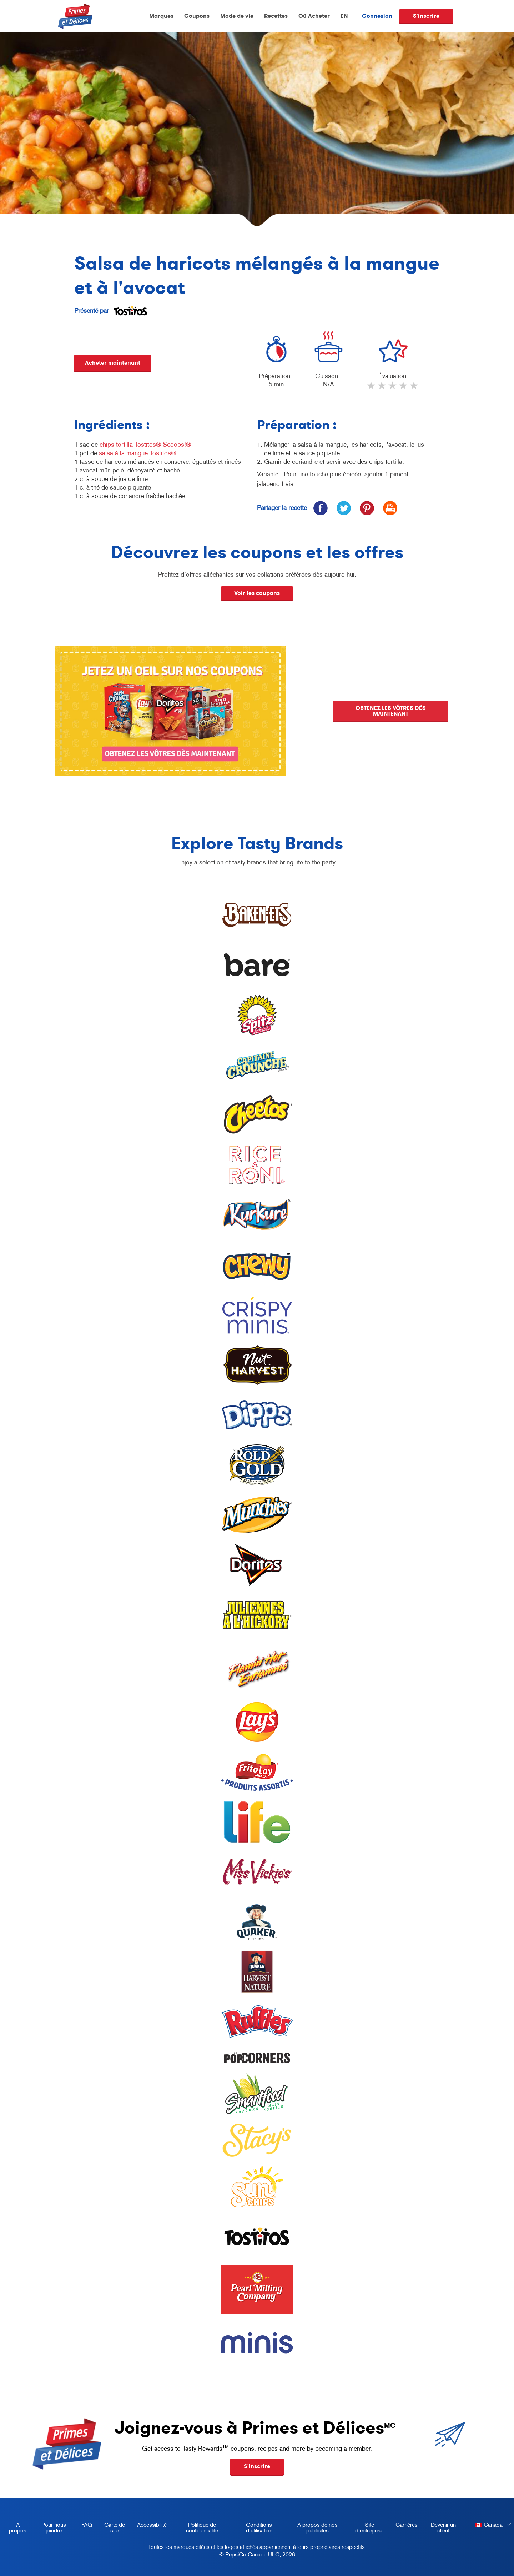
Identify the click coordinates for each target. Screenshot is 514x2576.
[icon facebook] (320, 508)
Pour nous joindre (53, 2527)
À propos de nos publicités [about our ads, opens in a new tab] (311, 2529)
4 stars (403, 388)
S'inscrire (426, 16)
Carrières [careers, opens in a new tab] (404, 2526)
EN (344, 16)
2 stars (382, 388)
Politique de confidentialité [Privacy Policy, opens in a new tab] (195, 2529)
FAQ (86, 2524)
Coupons (197, 16)
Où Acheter (314, 16)
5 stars (414, 388)
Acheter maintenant (112, 362)
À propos (17, 2527)
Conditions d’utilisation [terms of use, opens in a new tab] (252, 2529)
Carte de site (114, 2527)
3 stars (393, 388)
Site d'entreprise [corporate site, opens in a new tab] (366, 2529)
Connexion (377, 16)
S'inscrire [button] (257, 2466)
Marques (161, 16)
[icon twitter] (343, 508)
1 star (371, 388)
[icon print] (390, 508)
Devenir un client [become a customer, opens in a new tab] (439, 2529)
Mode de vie (236, 16)
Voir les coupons (257, 593)
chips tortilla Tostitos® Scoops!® (145, 444)
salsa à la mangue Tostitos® (137, 453)
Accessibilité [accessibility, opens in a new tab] (149, 2526)
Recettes (276, 16)
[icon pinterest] (366, 508)
